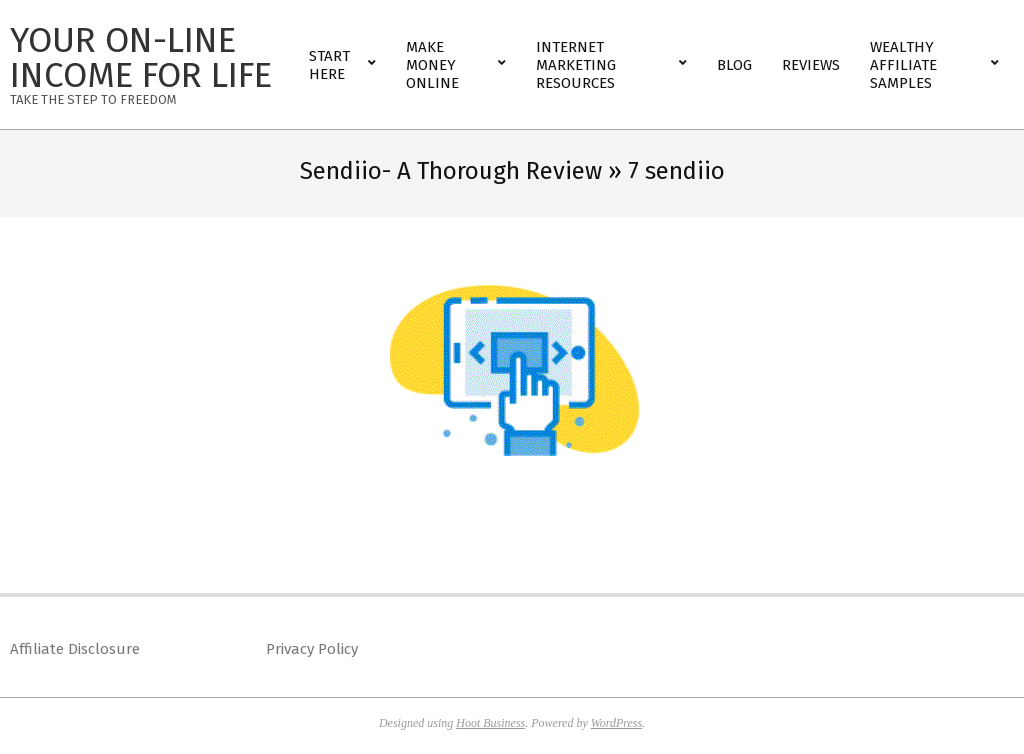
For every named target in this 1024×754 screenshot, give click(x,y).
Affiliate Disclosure (75, 649)
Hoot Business (490, 723)
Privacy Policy (312, 649)
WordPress (616, 723)
